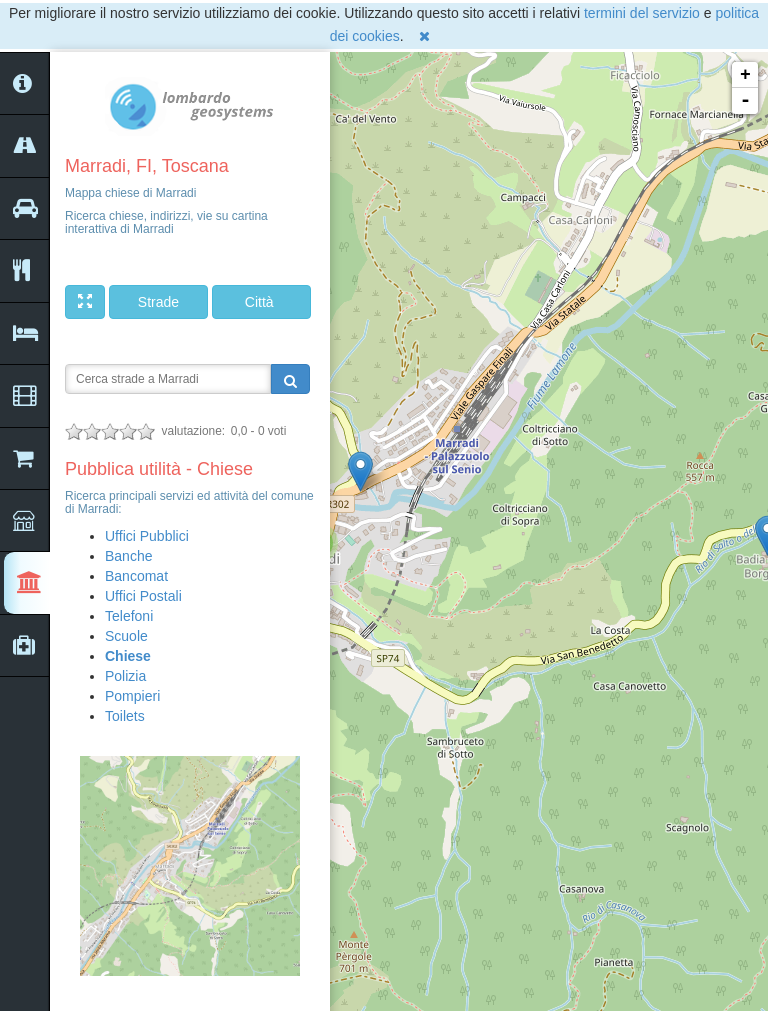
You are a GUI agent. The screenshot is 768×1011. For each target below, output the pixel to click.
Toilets (125, 716)
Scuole (126, 636)
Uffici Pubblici (147, 536)
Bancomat (136, 576)
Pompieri (132, 696)
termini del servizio (642, 13)
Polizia (125, 676)
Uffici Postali (143, 596)
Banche (128, 556)
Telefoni (129, 616)
